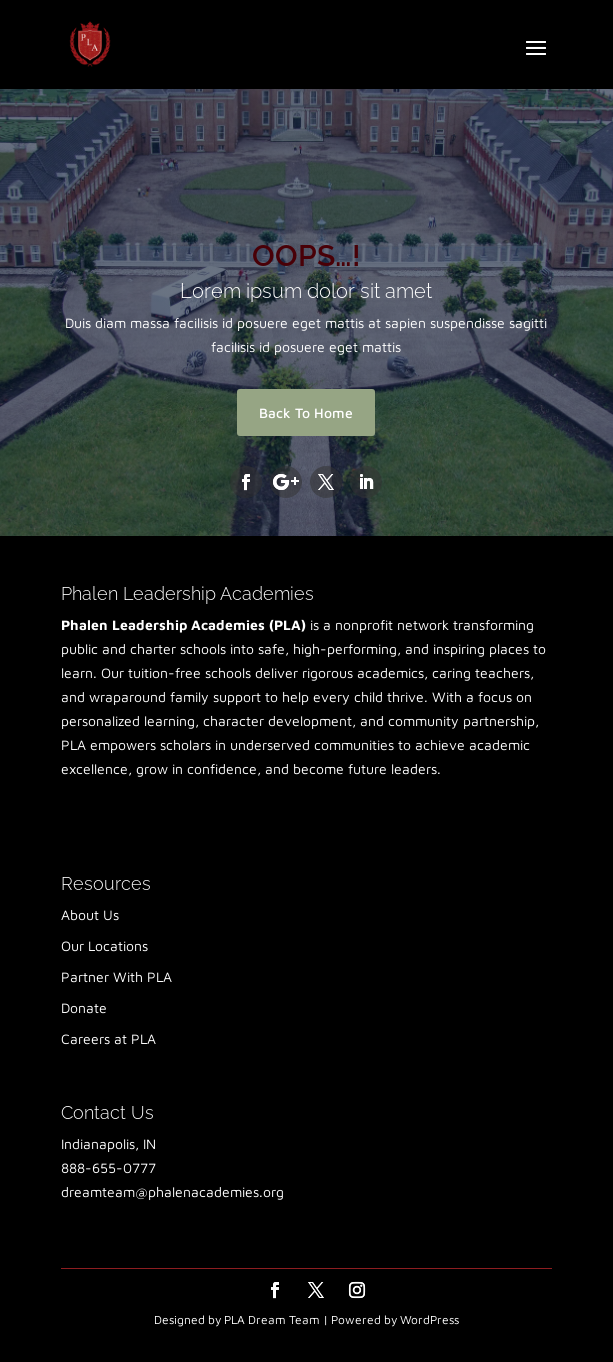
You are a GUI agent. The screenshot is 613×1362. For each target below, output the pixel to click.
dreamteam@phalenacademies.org (172, 1191)
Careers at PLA (108, 1038)
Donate (84, 1007)
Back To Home (306, 412)
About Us (90, 914)
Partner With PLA (116, 976)
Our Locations (104, 945)
